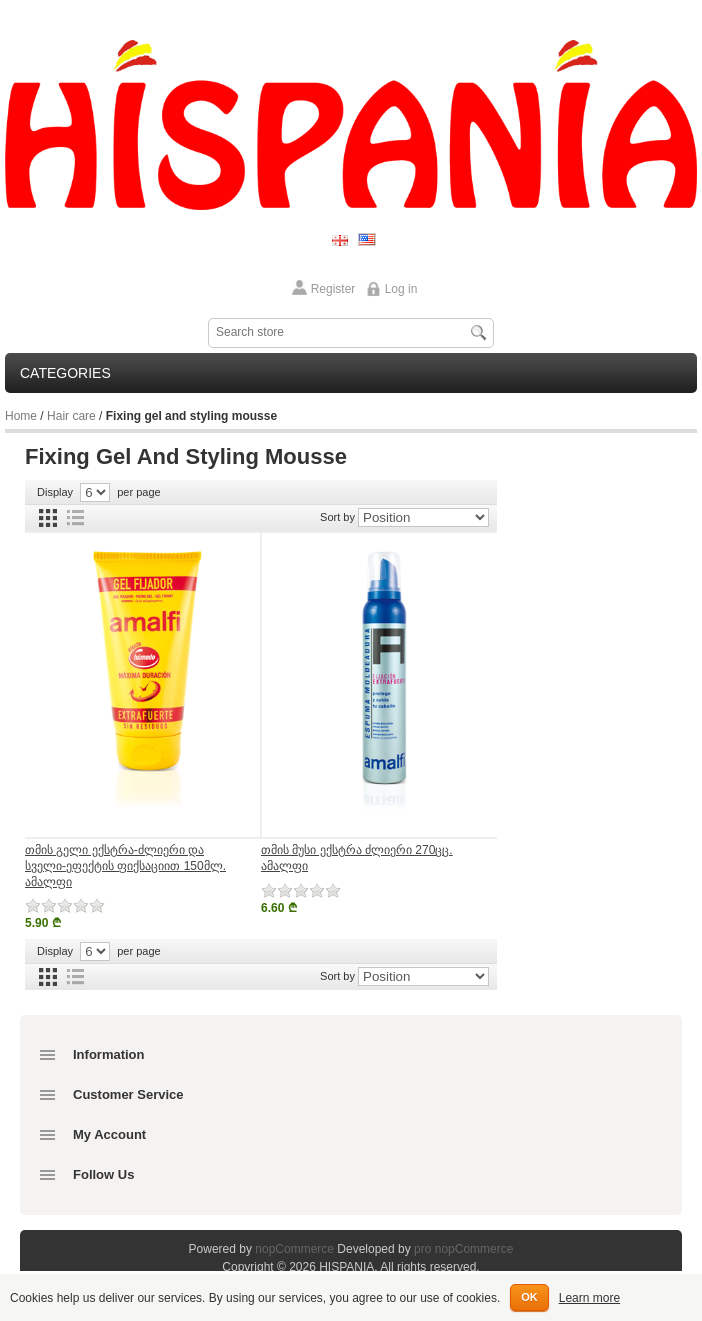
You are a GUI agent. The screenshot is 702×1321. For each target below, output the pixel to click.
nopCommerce (294, 1249)
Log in (401, 289)
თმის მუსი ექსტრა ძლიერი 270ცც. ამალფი (357, 858)
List (75, 518)
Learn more (589, 1298)
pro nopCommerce (463, 1249)
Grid (48, 518)
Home (21, 416)
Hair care (71, 416)
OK (529, 1297)
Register (333, 289)
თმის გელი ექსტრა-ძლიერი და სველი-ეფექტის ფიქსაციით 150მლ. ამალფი (125, 865)
